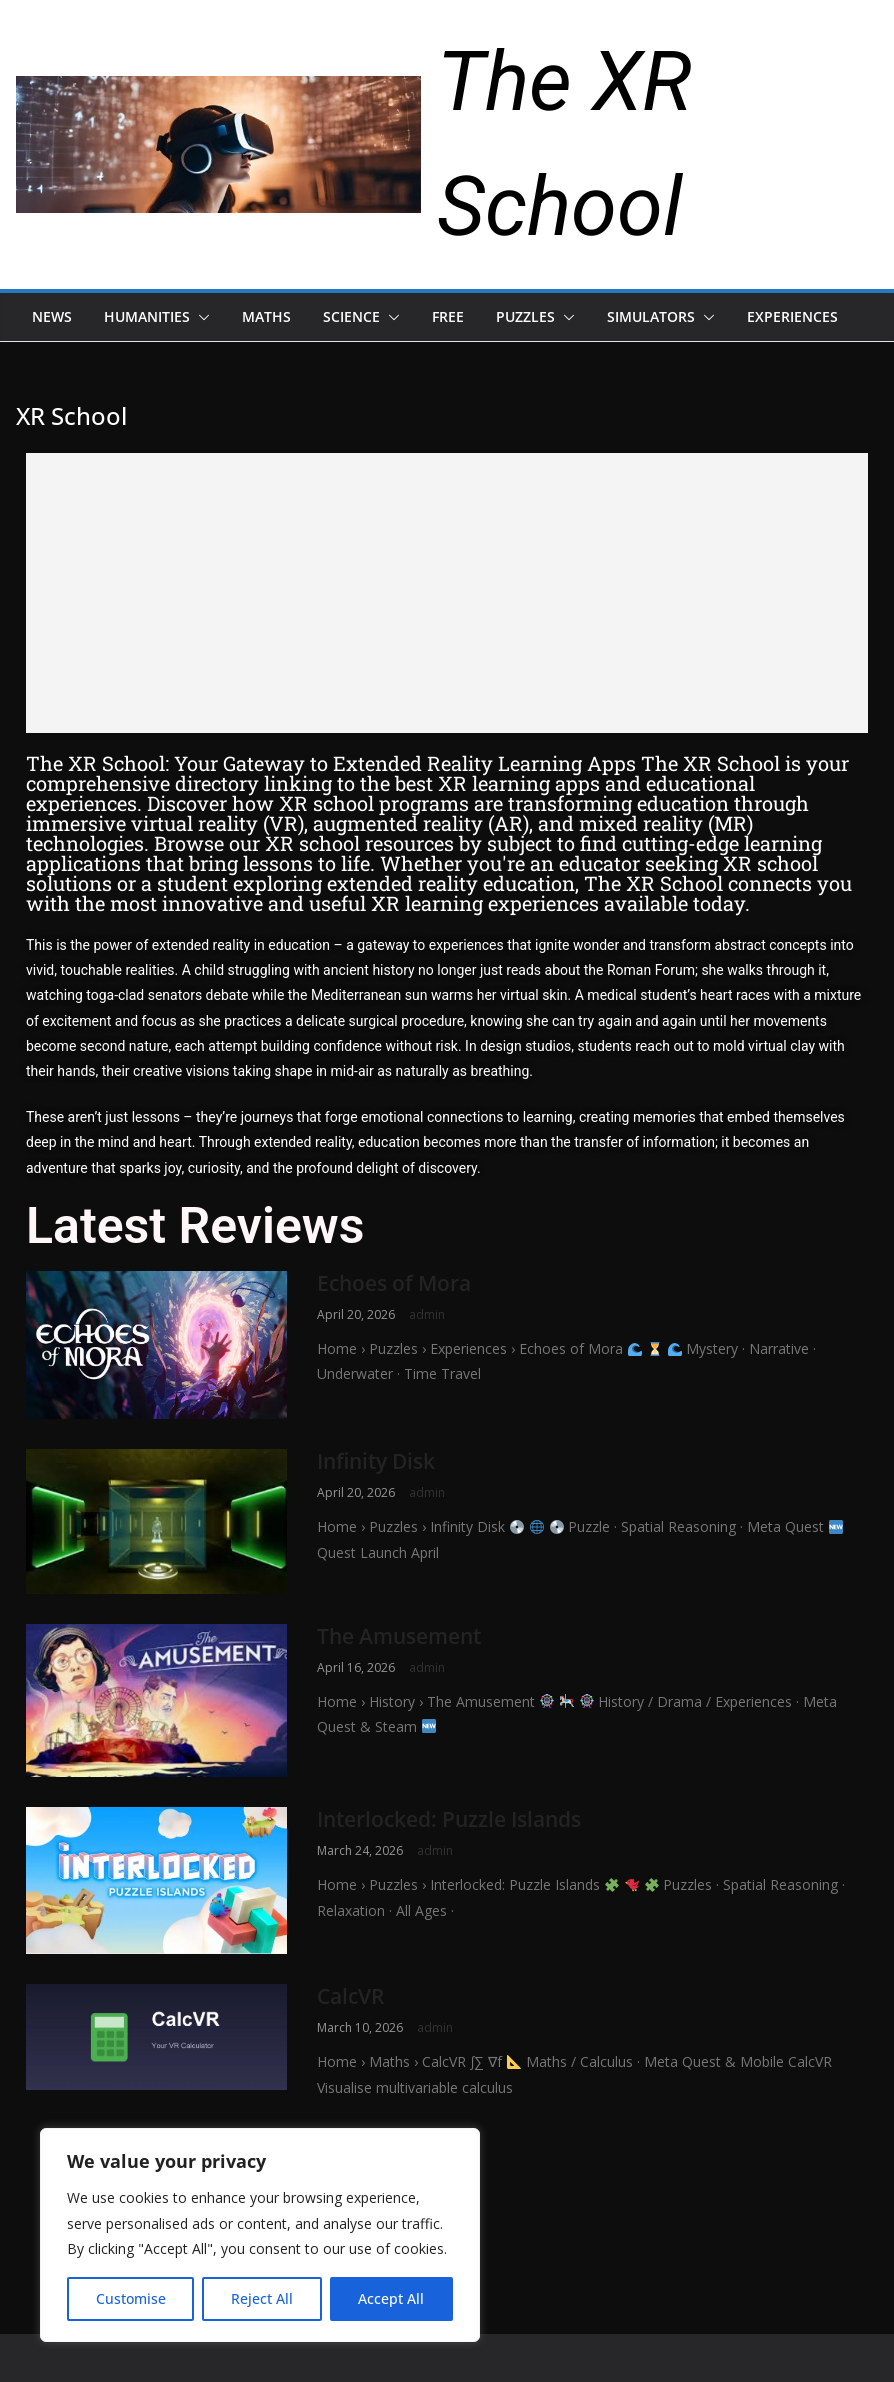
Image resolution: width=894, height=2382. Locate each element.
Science (351, 316)
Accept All (391, 2298)
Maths (266, 316)
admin (427, 1314)
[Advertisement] (447, 593)
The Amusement (399, 1636)
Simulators (651, 316)
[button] (200, 317)
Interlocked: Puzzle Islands (449, 1819)
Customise (131, 2298)
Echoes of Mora (394, 1283)
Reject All (262, 2298)
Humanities (147, 316)
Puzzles (525, 316)
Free (448, 316)
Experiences (792, 316)
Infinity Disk (376, 1461)
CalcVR (350, 1996)
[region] (260, 2235)
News (52, 316)
